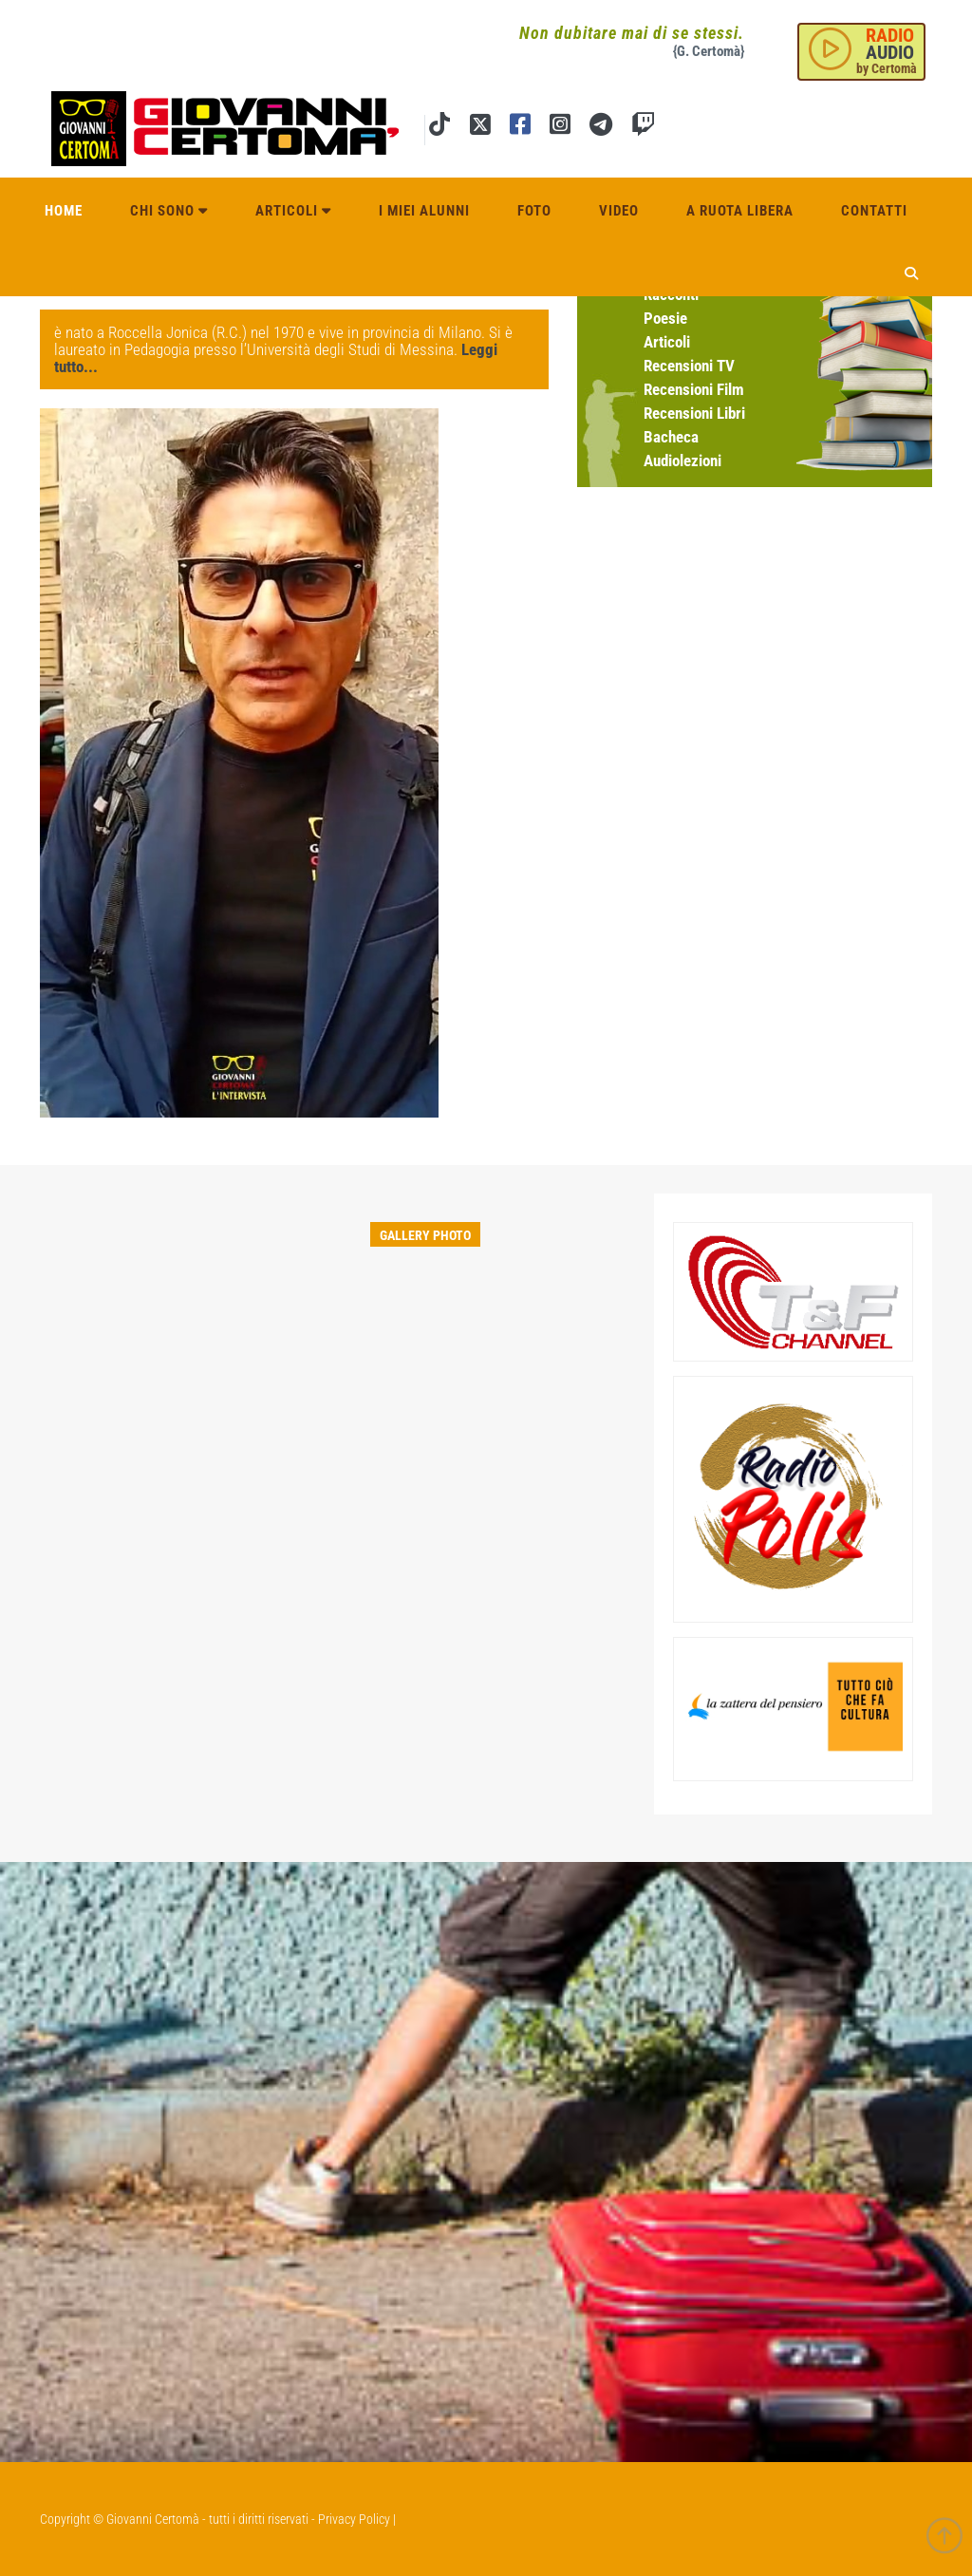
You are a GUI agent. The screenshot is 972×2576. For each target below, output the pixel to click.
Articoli (293, 210)
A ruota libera (740, 210)
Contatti (874, 210)
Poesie (665, 318)
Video (619, 210)
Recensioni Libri (694, 413)
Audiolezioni (682, 460)
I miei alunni (424, 210)
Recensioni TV (689, 365)
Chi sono (169, 210)
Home (64, 210)
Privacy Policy (354, 2519)
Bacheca (671, 436)
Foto (534, 210)
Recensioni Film (694, 389)
